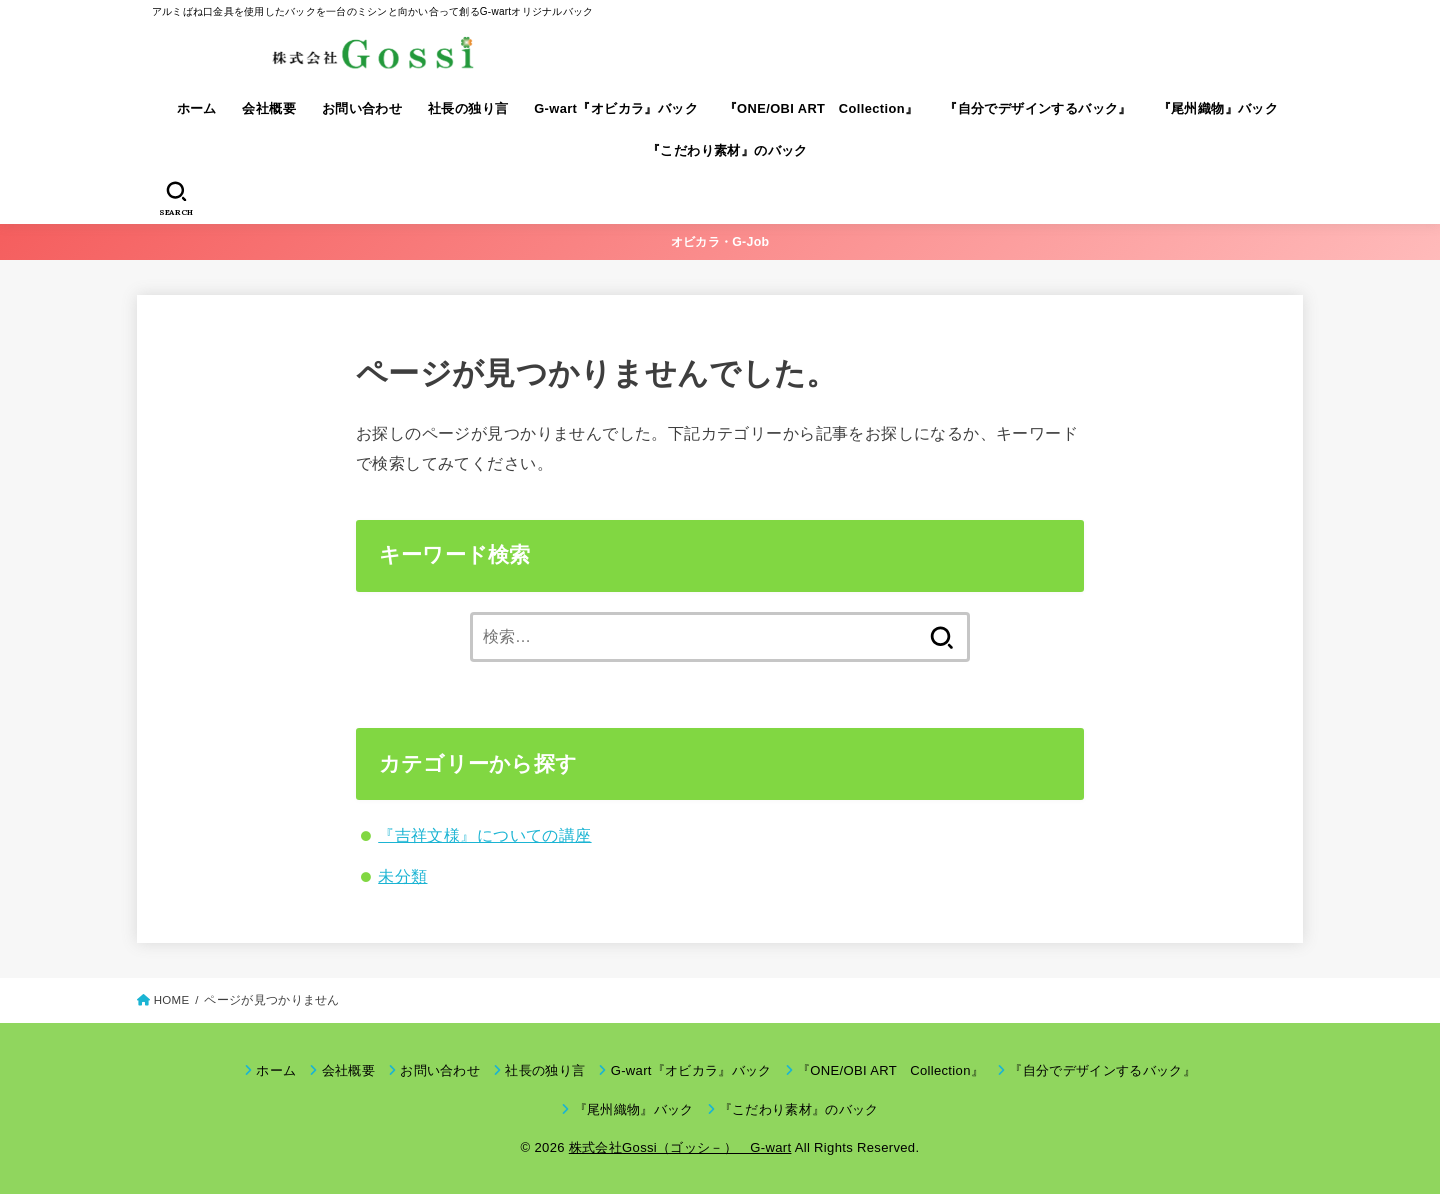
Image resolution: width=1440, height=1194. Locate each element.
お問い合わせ (362, 108)
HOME (172, 1000)
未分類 (402, 876)
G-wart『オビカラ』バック (616, 108)
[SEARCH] (176, 199)
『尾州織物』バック (1218, 108)
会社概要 (269, 108)
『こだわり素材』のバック (727, 150)
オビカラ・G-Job (720, 242)
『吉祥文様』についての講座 (484, 835)
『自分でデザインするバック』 (1038, 108)
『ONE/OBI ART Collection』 (821, 108)
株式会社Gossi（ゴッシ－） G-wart (680, 1147)
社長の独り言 (468, 108)
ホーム (197, 108)
